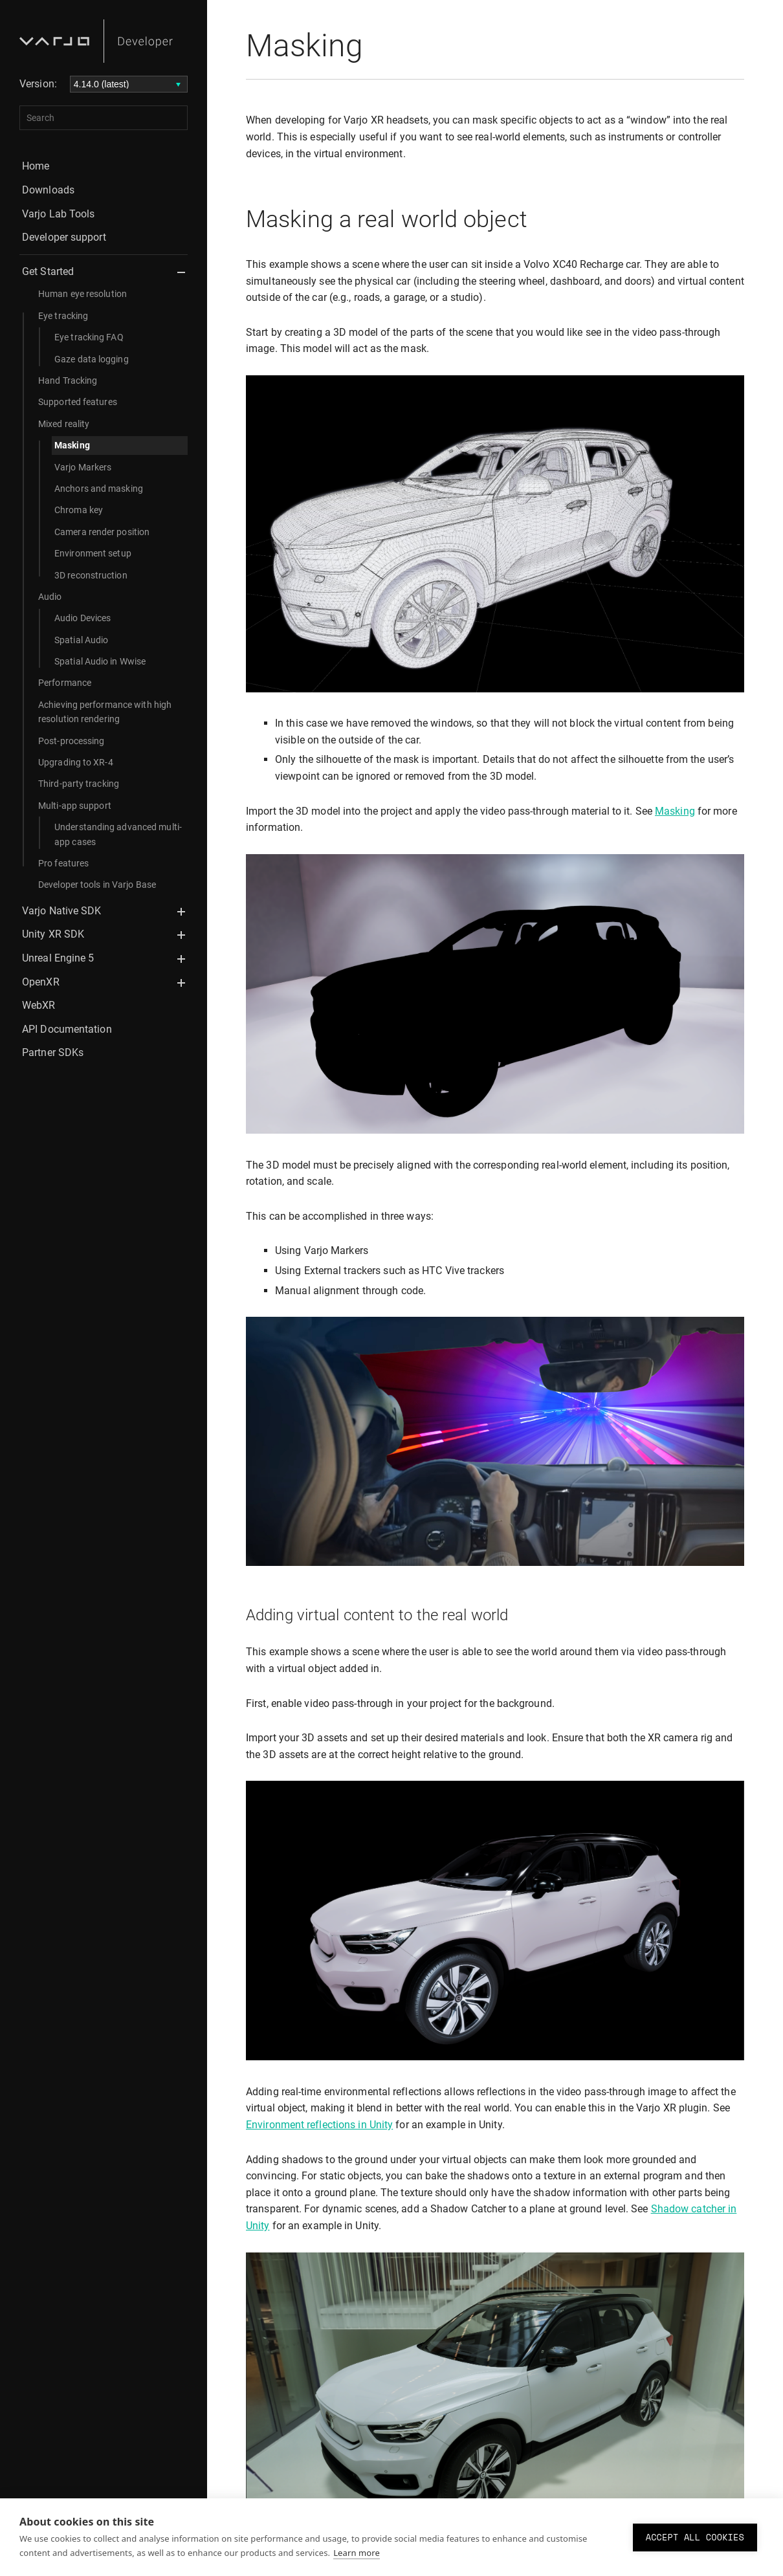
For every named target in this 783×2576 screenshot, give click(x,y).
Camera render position (101, 532)
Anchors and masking (98, 488)
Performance (64, 682)
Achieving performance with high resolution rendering (104, 711)
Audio (50, 596)
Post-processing (71, 741)
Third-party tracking (78, 783)
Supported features (77, 402)
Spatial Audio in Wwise (100, 661)
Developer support (64, 237)
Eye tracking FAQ (89, 337)
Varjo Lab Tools (58, 214)
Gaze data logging (91, 359)
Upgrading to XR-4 (75, 762)
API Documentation (67, 1029)
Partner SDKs (52, 1052)
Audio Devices (82, 618)
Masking (72, 445)
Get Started (48, 271)
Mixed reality (63, 424)
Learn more (356, 2553)
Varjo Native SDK (62, 911)
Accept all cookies (695, 2537)
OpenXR (41, 982)
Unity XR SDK (53, 934)
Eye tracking (63, 316)
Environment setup (92, 553)
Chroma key (78, 510)
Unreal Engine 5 (58, 958)
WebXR (39, 1005)
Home (35, 166)
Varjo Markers (82, 467)
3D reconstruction (90, 575)
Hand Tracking (67, 380)
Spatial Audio (81, 640)
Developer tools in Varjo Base (97, 884)
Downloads (48, 190)
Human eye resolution (82, 294)
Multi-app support (74, 805)
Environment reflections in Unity (319, 2125)
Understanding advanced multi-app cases (118, 834)
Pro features (63, 863)
